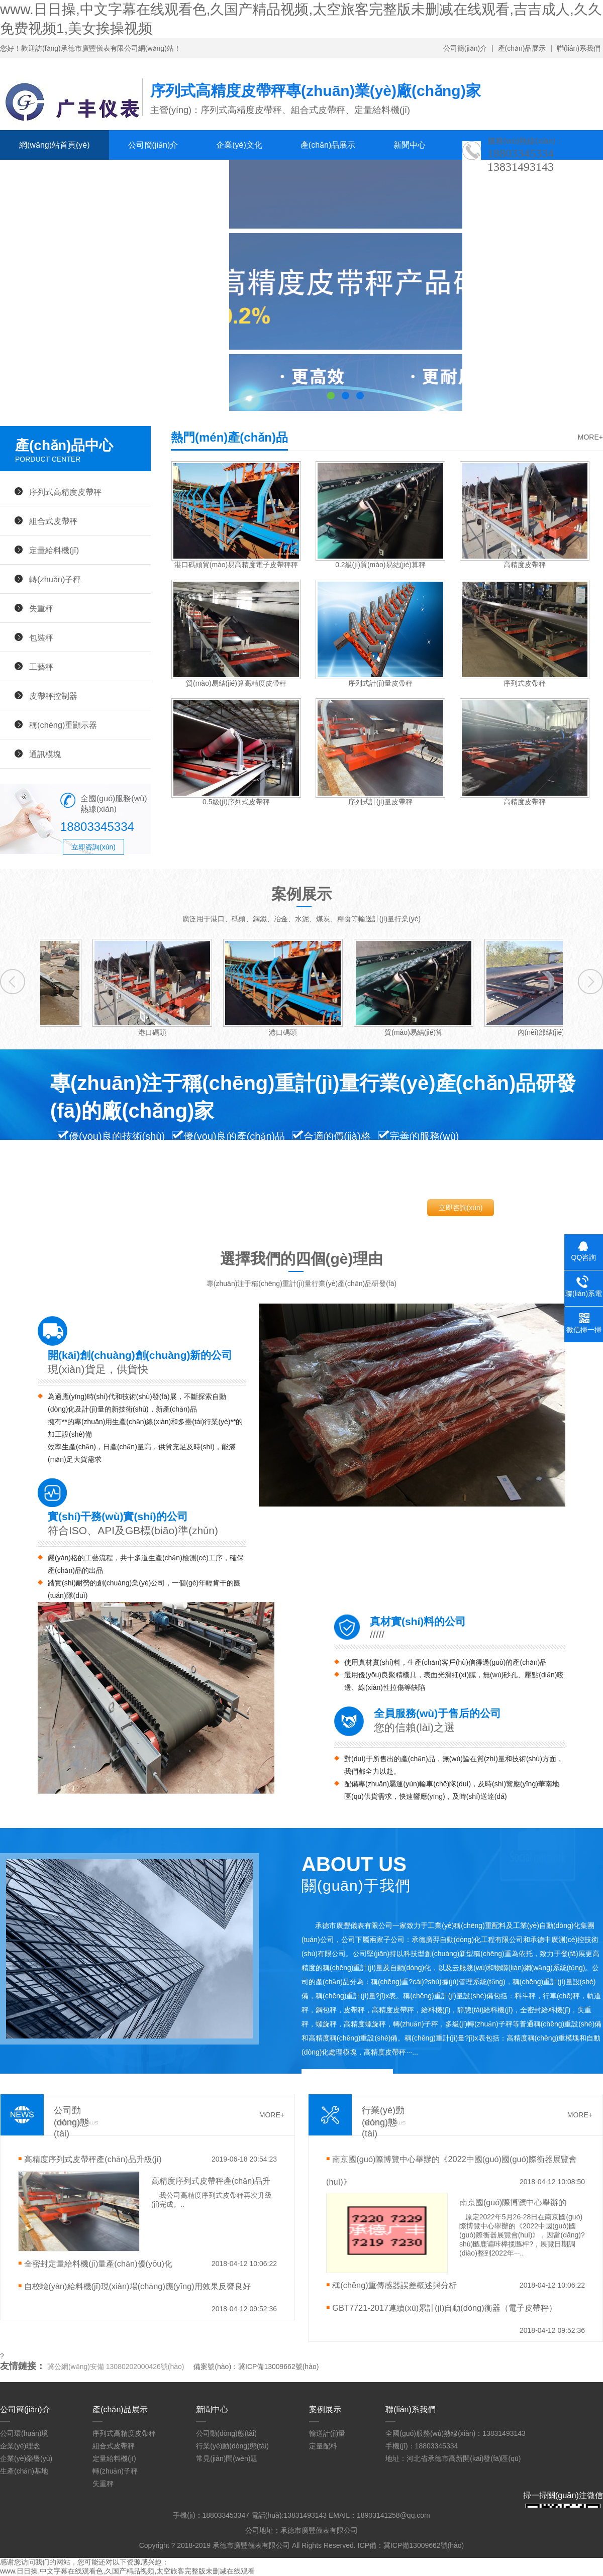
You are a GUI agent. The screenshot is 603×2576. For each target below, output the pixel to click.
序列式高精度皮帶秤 (65, 491)
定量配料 (323, 2446)
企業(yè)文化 (239, 145)
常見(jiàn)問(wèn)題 (226, 2458)
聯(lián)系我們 (578, 48)
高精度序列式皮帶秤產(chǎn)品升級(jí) (92, 2159)
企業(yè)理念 (20, 2446)
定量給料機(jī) (54, 550)
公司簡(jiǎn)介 (465, 48)
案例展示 (35, 174)
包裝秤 (41, 637)
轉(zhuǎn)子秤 (55, 579)
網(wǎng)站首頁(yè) (54, 145)
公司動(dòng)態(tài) (226, 2433)
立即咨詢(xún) (93, 847)
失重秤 (41, 608)
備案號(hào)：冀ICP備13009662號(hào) (256, 2367)
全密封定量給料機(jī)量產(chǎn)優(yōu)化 (98, 2263)
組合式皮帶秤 (53, 520)
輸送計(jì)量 (327, 2433)
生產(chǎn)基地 (24, 2471)
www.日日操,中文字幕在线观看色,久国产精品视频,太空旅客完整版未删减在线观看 (127, 2571)
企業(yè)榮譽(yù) (26, 2458)
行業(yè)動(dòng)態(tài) (232, 2446)
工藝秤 (41, 666)
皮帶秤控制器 (53, 695)
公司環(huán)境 (24, 2433)
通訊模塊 (45, 754)
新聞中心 (409, 145)
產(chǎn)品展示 (522, 48)
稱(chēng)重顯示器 (63, 724)
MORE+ (590, 437)
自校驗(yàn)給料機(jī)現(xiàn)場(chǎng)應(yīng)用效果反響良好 (137, 2286)
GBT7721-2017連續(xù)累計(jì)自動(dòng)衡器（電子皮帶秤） (444, 2307)
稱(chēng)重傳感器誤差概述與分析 (394, 2285)
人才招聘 (105, 174)
